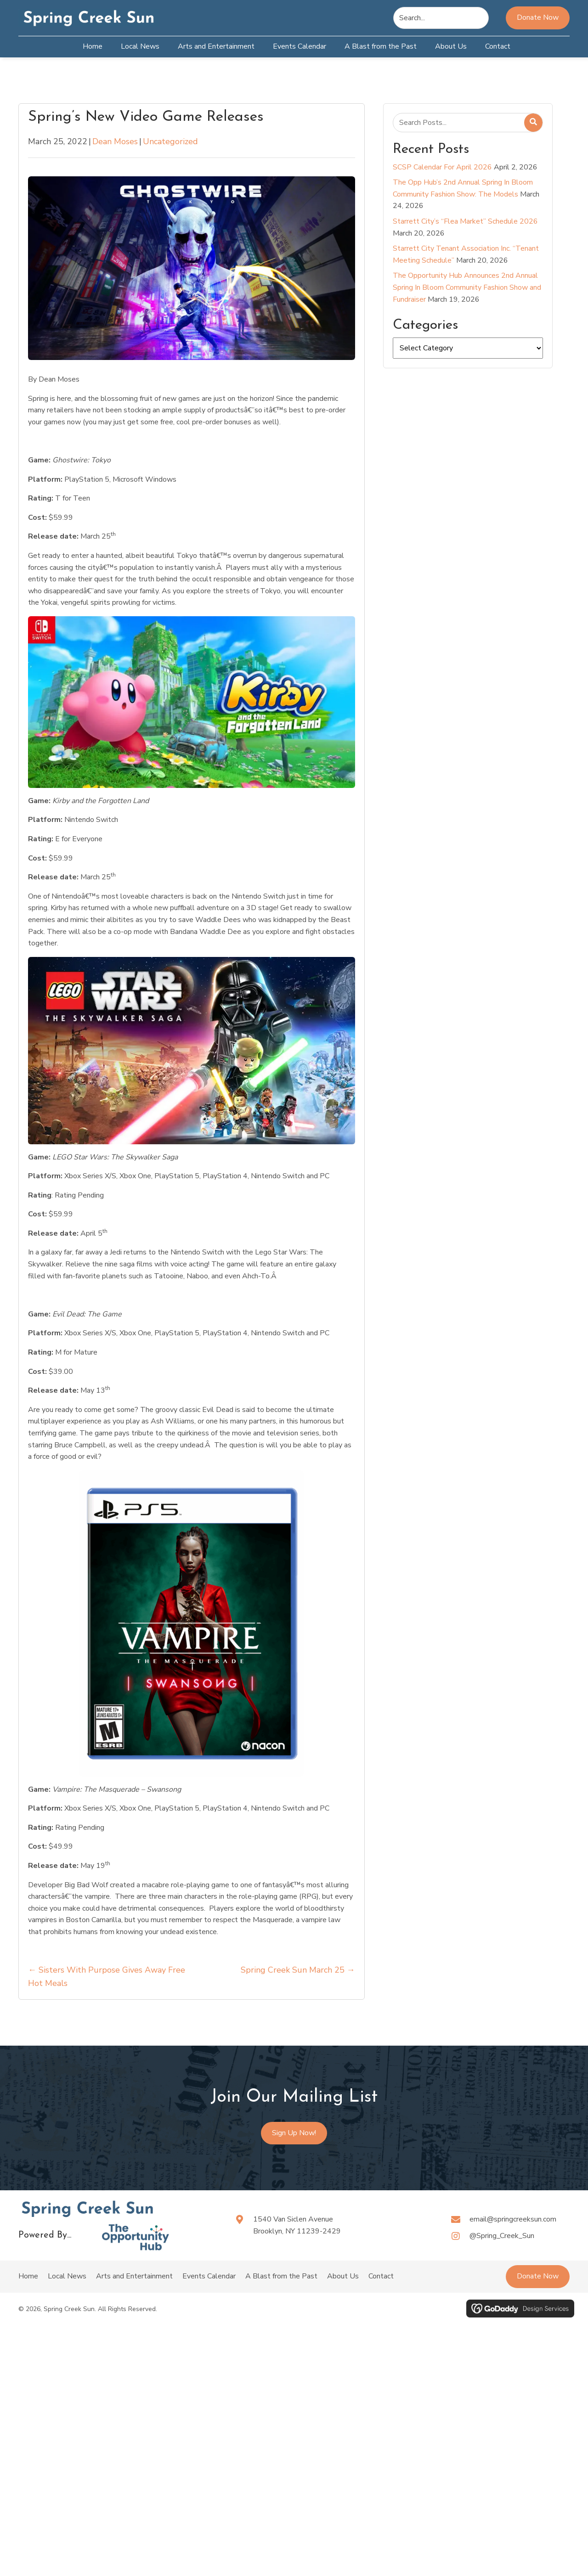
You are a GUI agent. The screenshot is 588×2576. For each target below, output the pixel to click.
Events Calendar (209, 2276)
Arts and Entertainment (134, 2276)
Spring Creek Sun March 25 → (298, 1969)
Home (28, 2276)
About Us (343, 2276)
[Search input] (441, 18)
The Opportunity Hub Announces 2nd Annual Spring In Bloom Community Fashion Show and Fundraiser (467, 287)
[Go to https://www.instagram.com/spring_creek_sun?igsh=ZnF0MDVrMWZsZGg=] (510, 2236)
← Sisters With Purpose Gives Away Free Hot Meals (106, 1976)
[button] (538, 2276)
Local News (67, 2276)
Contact (381, 2276)
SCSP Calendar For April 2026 (442, 167)
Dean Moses (115, 141)
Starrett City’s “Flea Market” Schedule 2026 (465, 221)
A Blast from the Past (281, 2276)
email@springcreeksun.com (512, 2219)
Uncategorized (170, 141)
